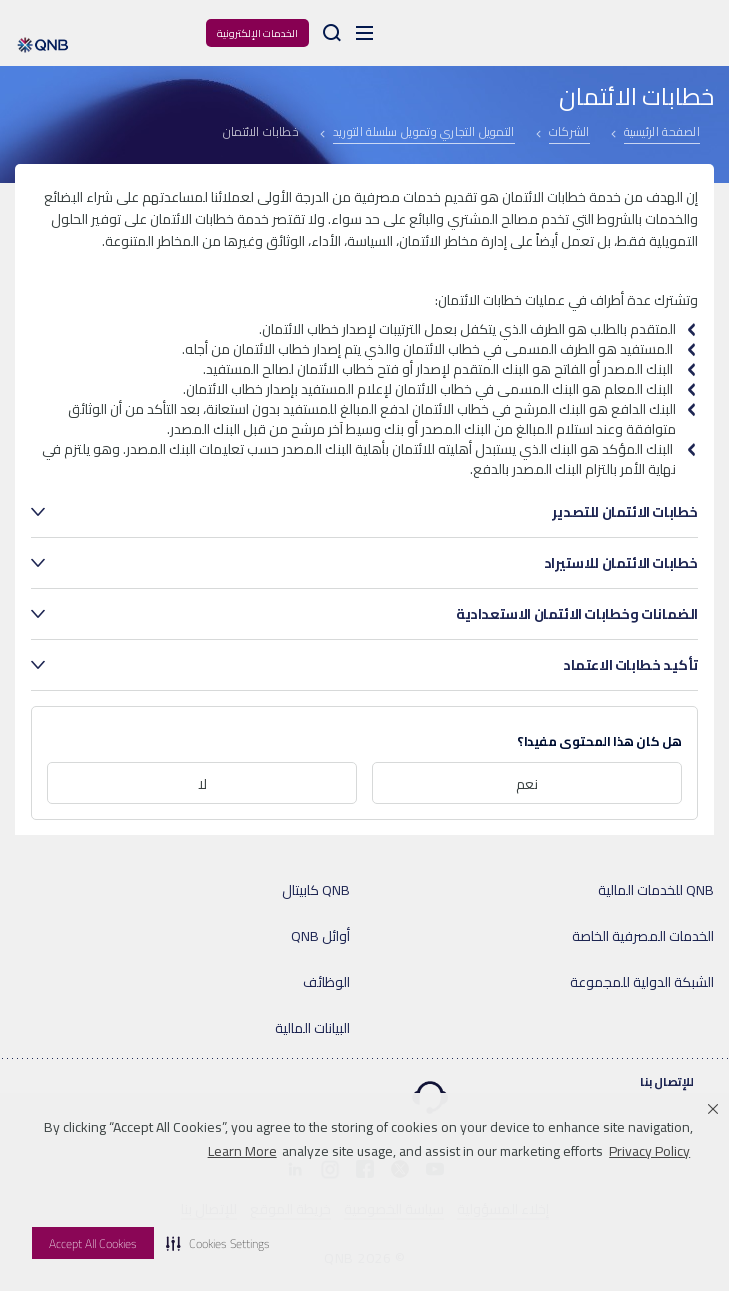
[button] (218, 1243)
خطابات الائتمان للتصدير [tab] (625, 512)
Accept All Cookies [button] (93, 1243)
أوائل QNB (320, 936)
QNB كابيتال (316, 890)
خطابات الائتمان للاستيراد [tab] (621, 563)
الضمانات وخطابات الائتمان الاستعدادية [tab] (577, 614)
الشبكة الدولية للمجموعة (642, 982)
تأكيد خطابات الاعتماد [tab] (630, 665)
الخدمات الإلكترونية (257, 33)
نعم (527, 784)
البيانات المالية (312, 1028)
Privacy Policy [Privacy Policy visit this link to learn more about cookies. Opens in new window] (649, 1151)
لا (202, 784)
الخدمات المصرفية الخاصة (643, 936)
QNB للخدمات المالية (656, 890)
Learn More (242, 1151)
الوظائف (326, 982)
